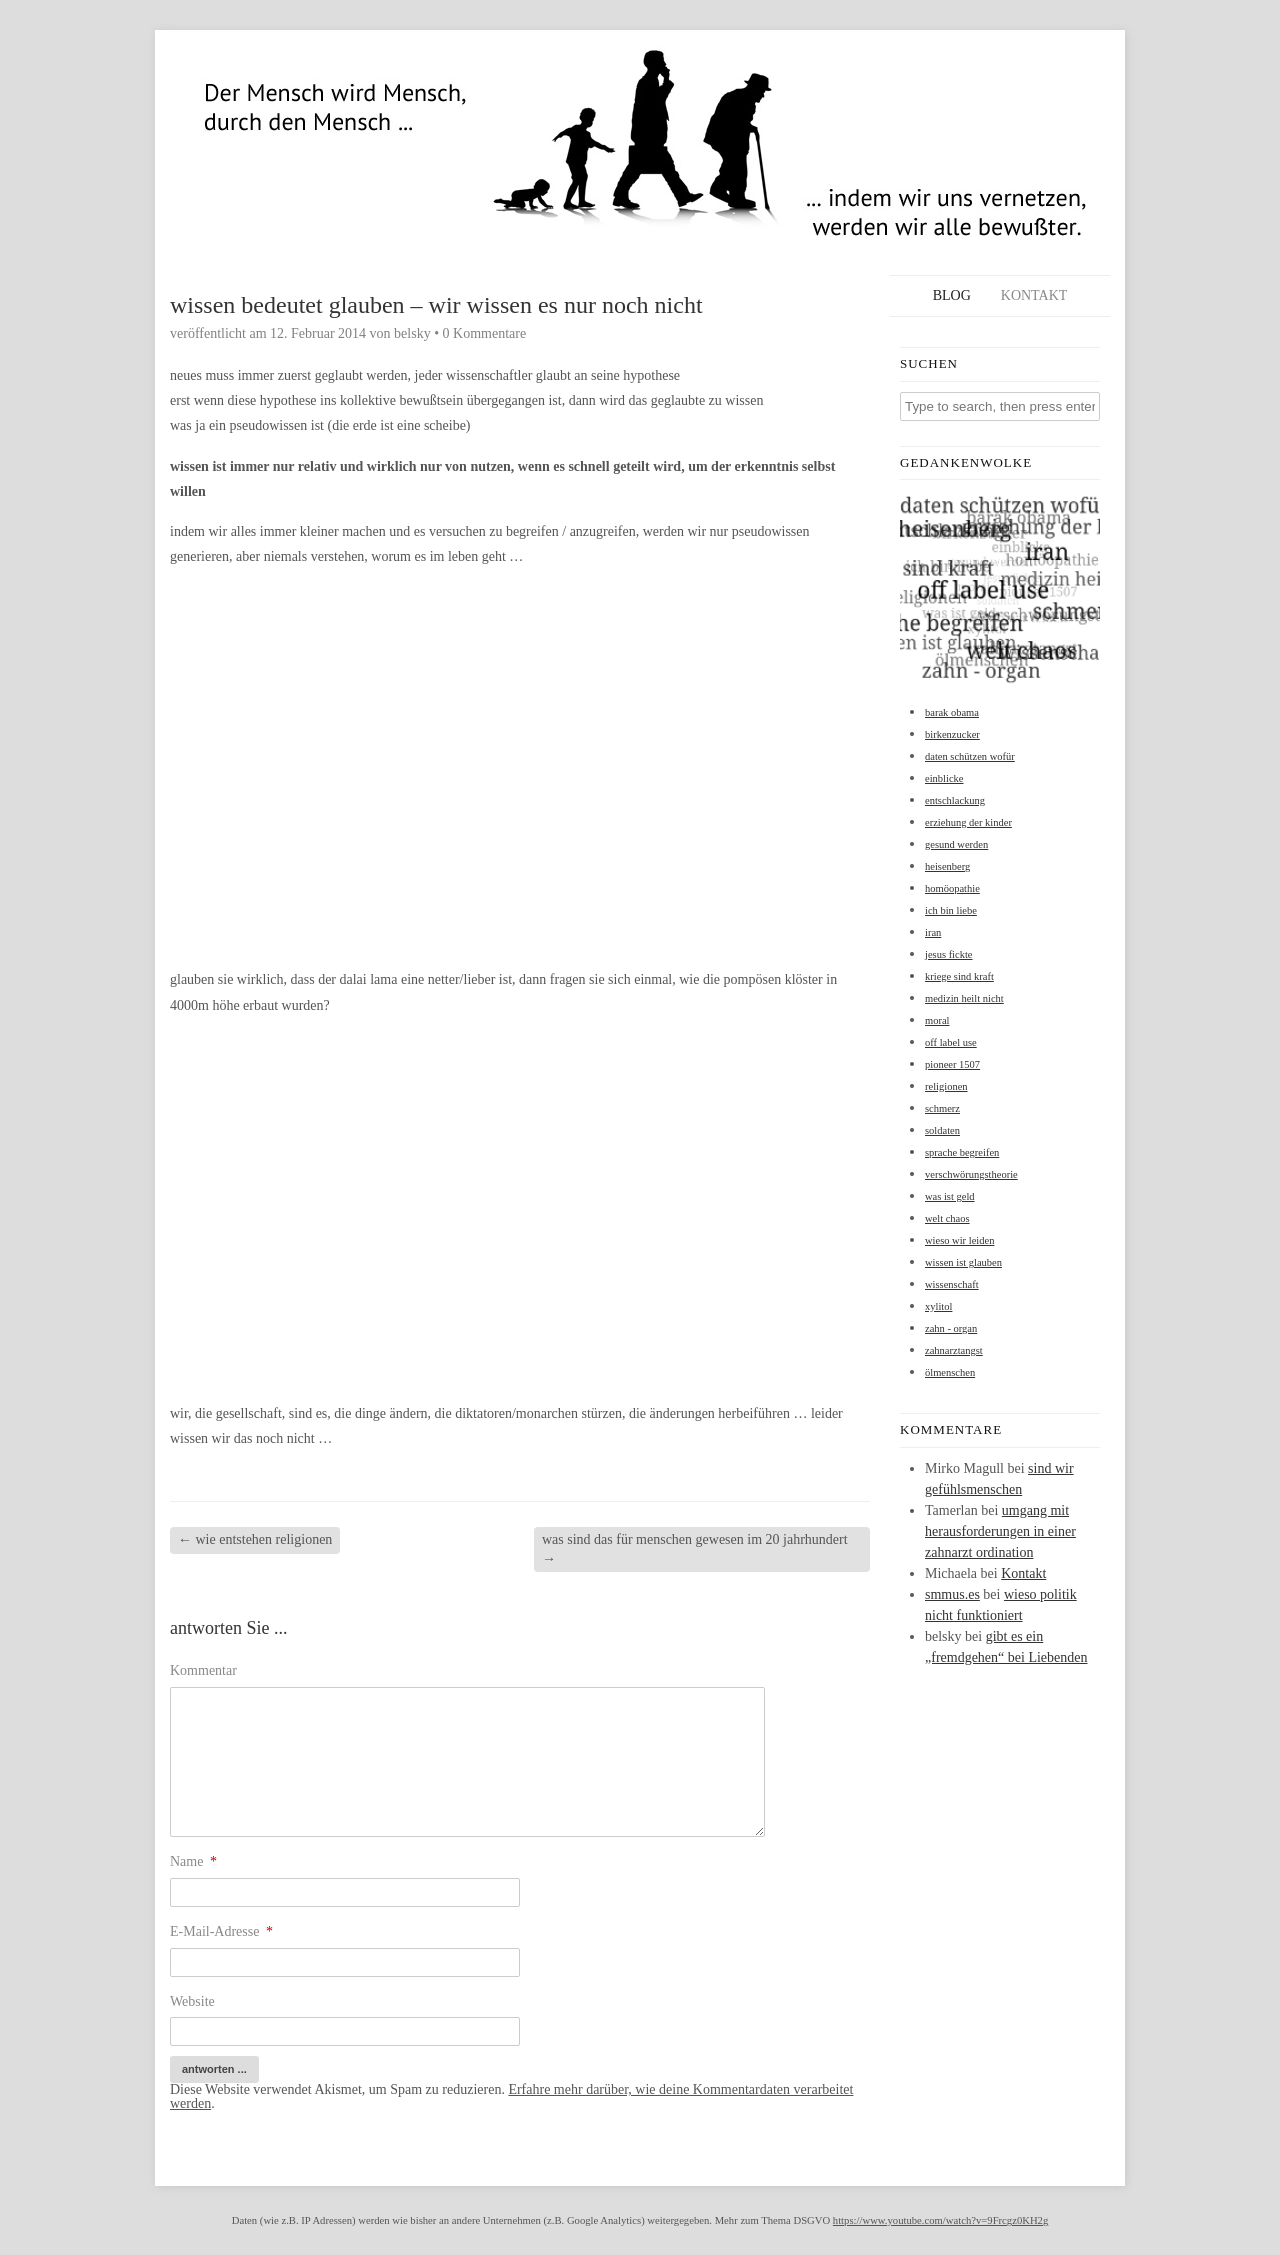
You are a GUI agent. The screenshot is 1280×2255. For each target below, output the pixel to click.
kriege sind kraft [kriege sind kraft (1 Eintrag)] (959, 976)
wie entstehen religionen (255, 1539)
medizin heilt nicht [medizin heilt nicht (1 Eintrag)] (964, 998)
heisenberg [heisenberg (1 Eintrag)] (947, 866)
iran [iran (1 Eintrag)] (933, 932)
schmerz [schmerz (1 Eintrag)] (942, 1108)
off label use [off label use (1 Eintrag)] (951, 1042)
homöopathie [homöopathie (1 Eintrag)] (952, 888)
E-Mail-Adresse (221, 1931)
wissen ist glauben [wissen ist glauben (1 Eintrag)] (963, 1262)
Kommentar (203, 1670)
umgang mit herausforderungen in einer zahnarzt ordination (1000, 1531)
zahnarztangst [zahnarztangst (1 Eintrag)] (954, 1350)
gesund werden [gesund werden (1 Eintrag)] (956, 844)
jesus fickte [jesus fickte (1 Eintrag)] (949, 954)
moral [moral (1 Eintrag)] (937, 1020)
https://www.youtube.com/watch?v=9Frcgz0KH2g (940, 2220)
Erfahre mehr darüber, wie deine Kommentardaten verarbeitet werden (511, 2096)
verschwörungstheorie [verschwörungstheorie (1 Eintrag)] (971, 1174)
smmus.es (952, 1594)
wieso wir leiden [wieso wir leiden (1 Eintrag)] (959, 1240)
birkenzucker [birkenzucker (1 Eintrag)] (952, 734)
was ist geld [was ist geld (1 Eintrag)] (950, 1196)
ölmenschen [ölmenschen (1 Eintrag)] (950, 1372)
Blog (952, 295)
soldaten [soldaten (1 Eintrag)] (942, 1130)
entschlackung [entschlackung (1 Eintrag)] (955, 800)
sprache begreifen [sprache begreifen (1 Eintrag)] (962, 1152)
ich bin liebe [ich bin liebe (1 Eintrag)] (951, 910)
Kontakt (1034, 295)
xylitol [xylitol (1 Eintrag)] (938, 1306)
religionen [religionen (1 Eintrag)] (946, 1086)
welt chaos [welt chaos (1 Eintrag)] (947, 1218)
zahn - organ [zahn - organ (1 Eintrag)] (951, 1328)
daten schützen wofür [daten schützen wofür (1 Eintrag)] (970, 756)
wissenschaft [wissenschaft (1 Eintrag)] (952, 1284)
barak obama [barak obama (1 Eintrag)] (952, 712)
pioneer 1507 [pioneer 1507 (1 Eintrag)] (952, 1064)
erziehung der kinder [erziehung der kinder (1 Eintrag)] (968, 822)
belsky (412, 333)
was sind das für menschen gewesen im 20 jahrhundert (695, 1548)
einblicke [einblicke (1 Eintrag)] (944, 778)
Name (193, 1861)
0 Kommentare (485, 333)
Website (192, 2001)
